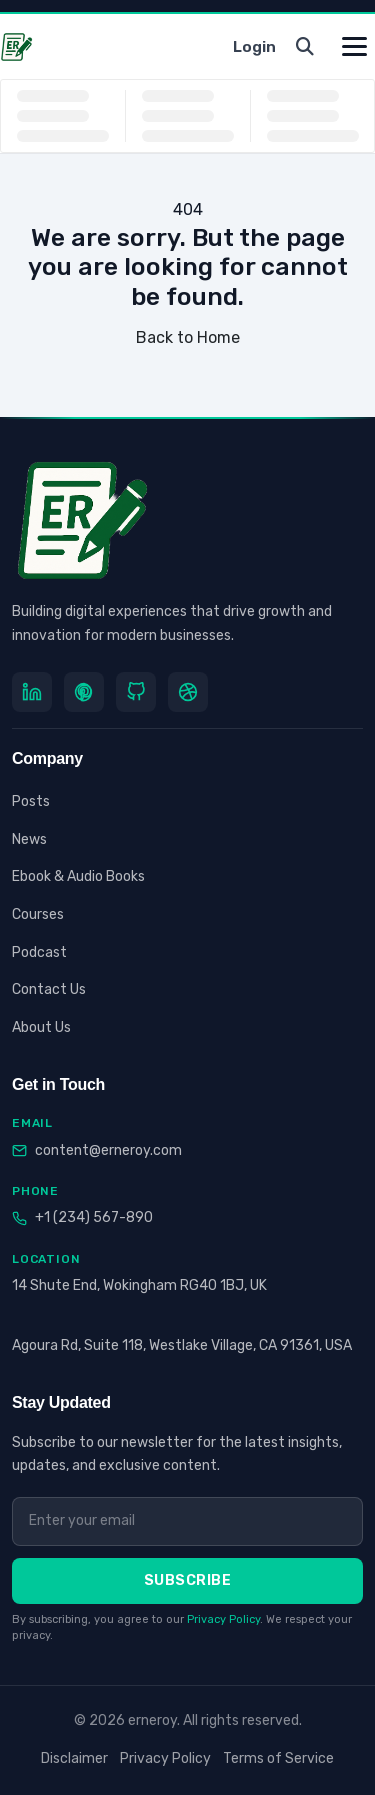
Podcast (39, 952)
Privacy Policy (223, 1619)
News (29, 839)
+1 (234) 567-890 (94, 1217)
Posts (31, 801)
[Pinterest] (84, 692)
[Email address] (187, 1521)
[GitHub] (136, 692)
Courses (38, 914)
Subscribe (188, 1580)
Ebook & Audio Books (78, 876)
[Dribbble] (188, 692)
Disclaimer (74, 1758)
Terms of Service (278, 1758)
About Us (41, 1027)
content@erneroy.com (108, 1150)
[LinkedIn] (32, 692)
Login (254, 47)
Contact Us (49, 989)
